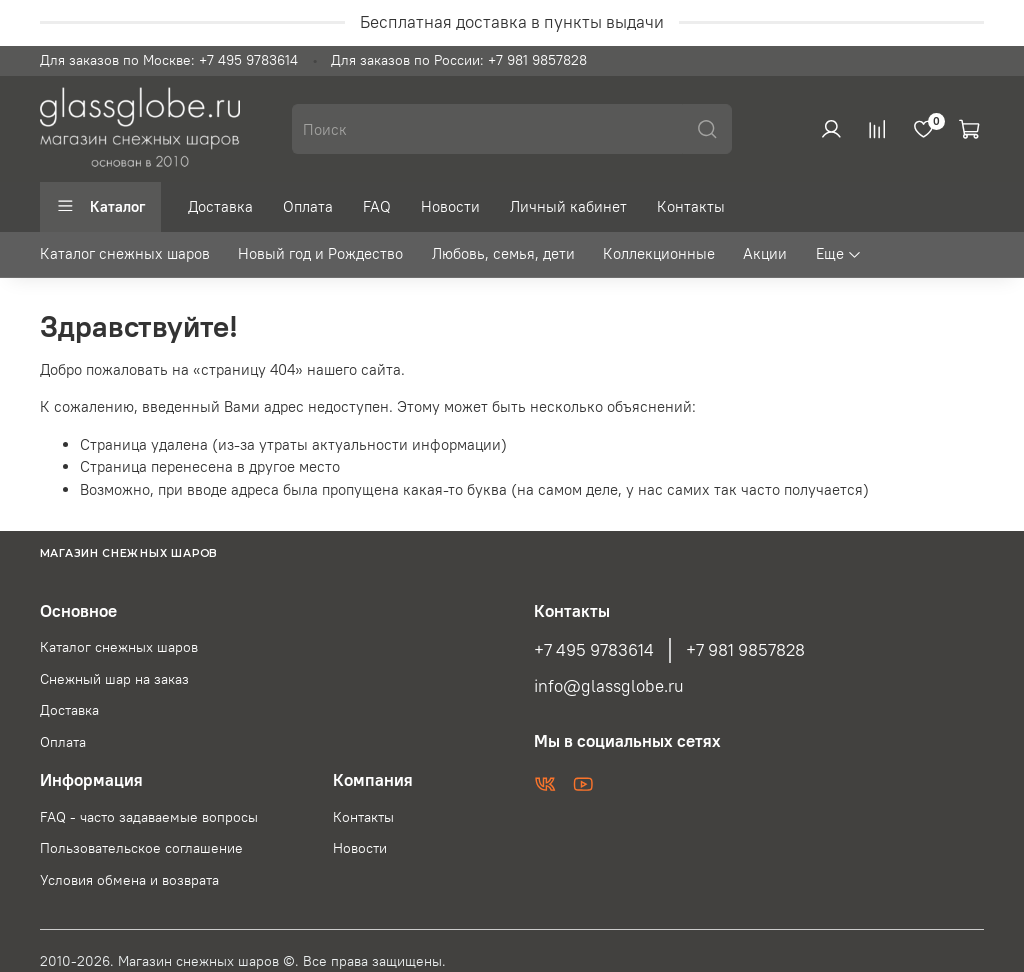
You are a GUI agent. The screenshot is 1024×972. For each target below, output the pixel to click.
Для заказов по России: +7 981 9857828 (459, 60)
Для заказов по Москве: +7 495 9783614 (169, 60)
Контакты (691, 206)
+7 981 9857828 (745, 650)
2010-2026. (79, 961)
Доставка (220, 206)
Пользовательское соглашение (141, 848)
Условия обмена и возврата (129, 880)
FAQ (377, 206)
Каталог (100, 206)
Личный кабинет (568, 206)
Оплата (308, 206)
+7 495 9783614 (594, 650)
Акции (765, 253)
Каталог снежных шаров (125, 253)
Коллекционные (659, 253)
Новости (450, 206)
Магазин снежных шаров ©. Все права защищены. (282, 961)
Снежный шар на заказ (114, 679)
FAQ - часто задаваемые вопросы (149, 817)
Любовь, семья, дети (503, 253)
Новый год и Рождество (320, 253)
